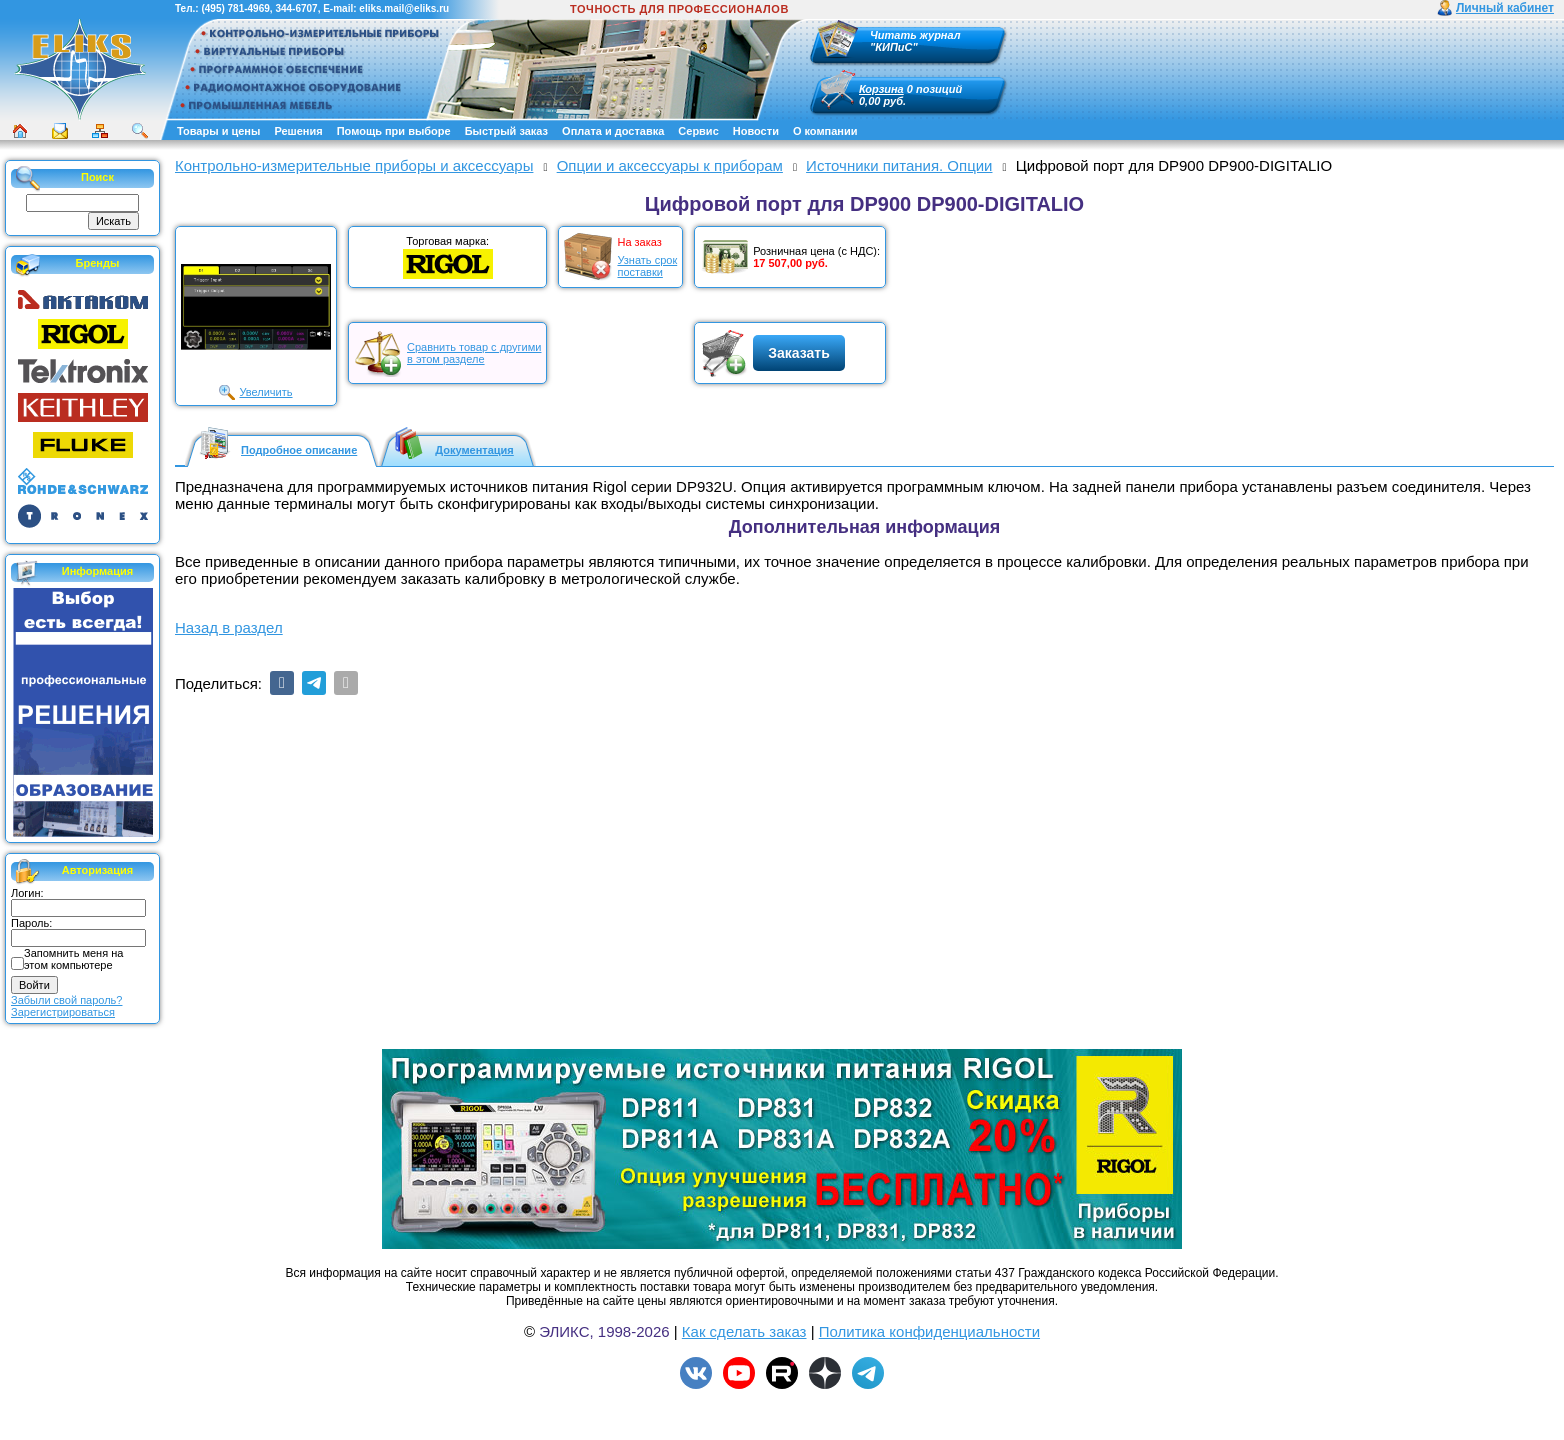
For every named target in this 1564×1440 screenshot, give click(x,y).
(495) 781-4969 (235, 8)
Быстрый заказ (506, 131)
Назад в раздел (229, 627)
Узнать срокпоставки (647, 266)
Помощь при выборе (394, 131)
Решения (298, 131)
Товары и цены (218, 131)
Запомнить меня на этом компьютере (73, 959)
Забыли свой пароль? (66, 1000)
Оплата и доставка (613, 131)
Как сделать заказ (744, 1331)
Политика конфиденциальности (929, 1331)
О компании (825, 131)
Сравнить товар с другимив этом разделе (474, 353)
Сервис (698, 131)
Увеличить (265, 392)
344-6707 (296, 8)
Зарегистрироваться (63, 1012)
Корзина (881, 89)
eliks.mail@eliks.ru (404, 8)
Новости (756, 131)
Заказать (799, 353)
